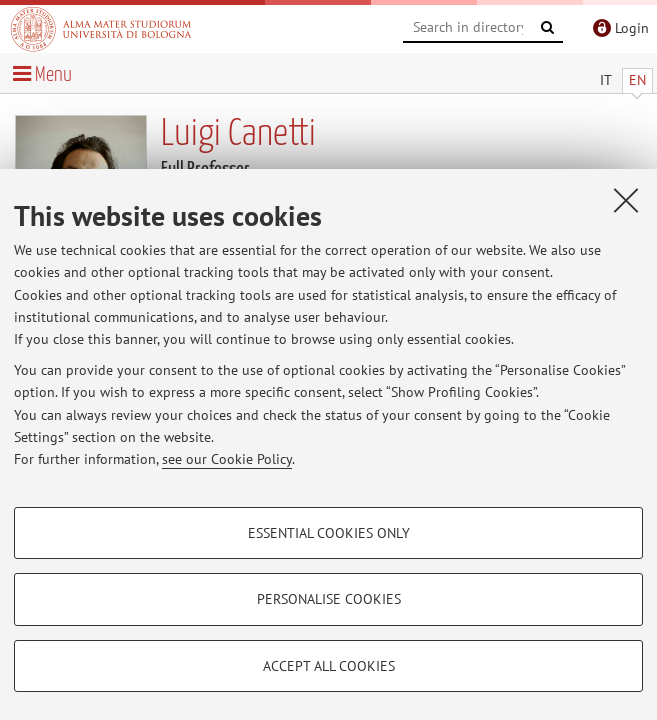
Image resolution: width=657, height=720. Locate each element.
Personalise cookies (329, 599)
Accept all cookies (329, 666)
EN (637, 80)
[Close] (626, 200)
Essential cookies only (329, 533)
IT (606, 80)
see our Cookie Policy (227, 459)
